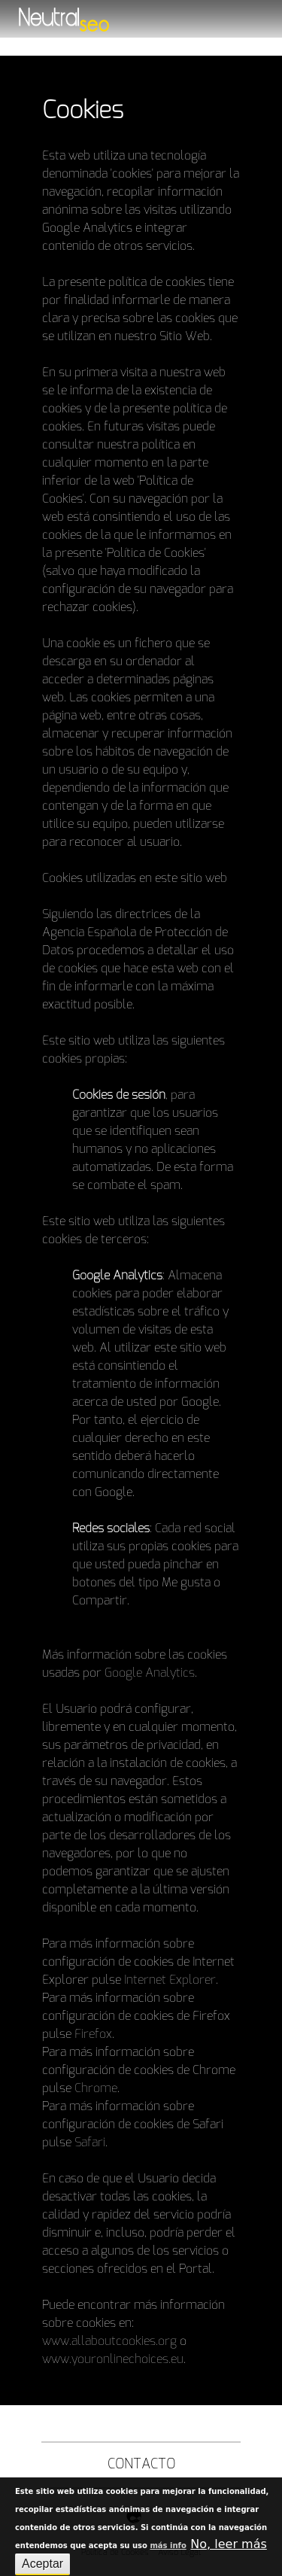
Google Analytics (150, 1673)
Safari (89, 2143)
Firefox (93, 2034)
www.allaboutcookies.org (109, 2341)
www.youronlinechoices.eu (112, 2359)
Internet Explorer (170, 1980)
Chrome (95, 2088)
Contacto (141, 2465)
